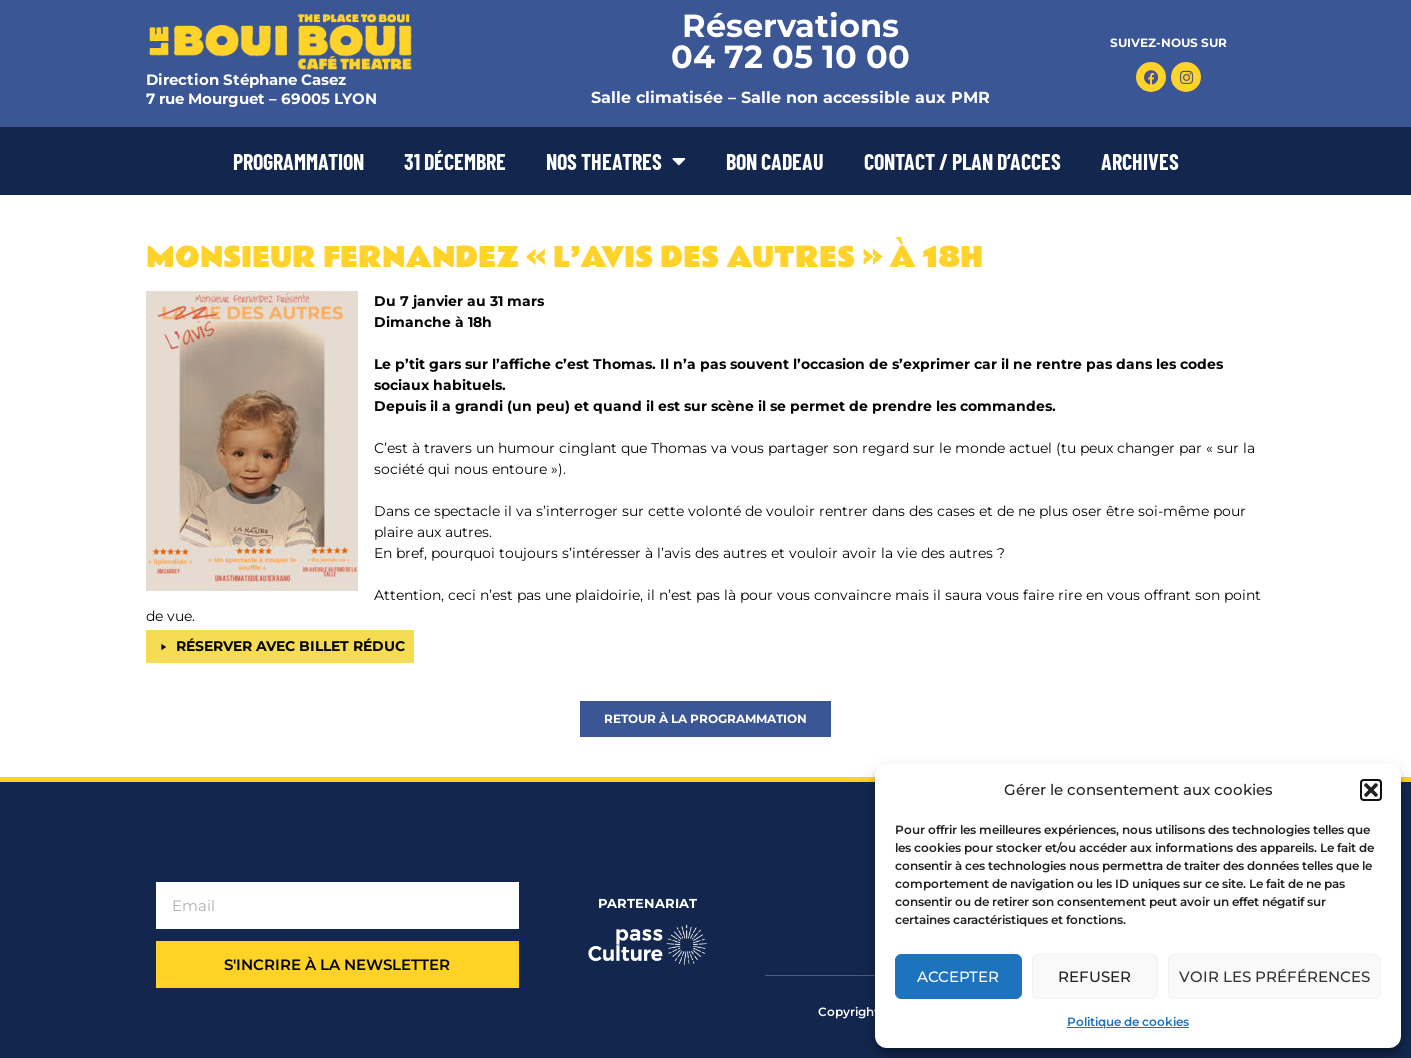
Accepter (958, 976)
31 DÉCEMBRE (455, 161)
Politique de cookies (1128, 1021)
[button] (1371, 790)
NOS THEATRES (616, 161)
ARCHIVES (1140, 161)
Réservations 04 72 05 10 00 (790, 41)
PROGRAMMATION (298, 161)
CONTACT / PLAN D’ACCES (962, 161)
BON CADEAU (775, 161)
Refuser (1094, 976)
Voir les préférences (1274, 976)
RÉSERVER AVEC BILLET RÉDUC (290, 646)
